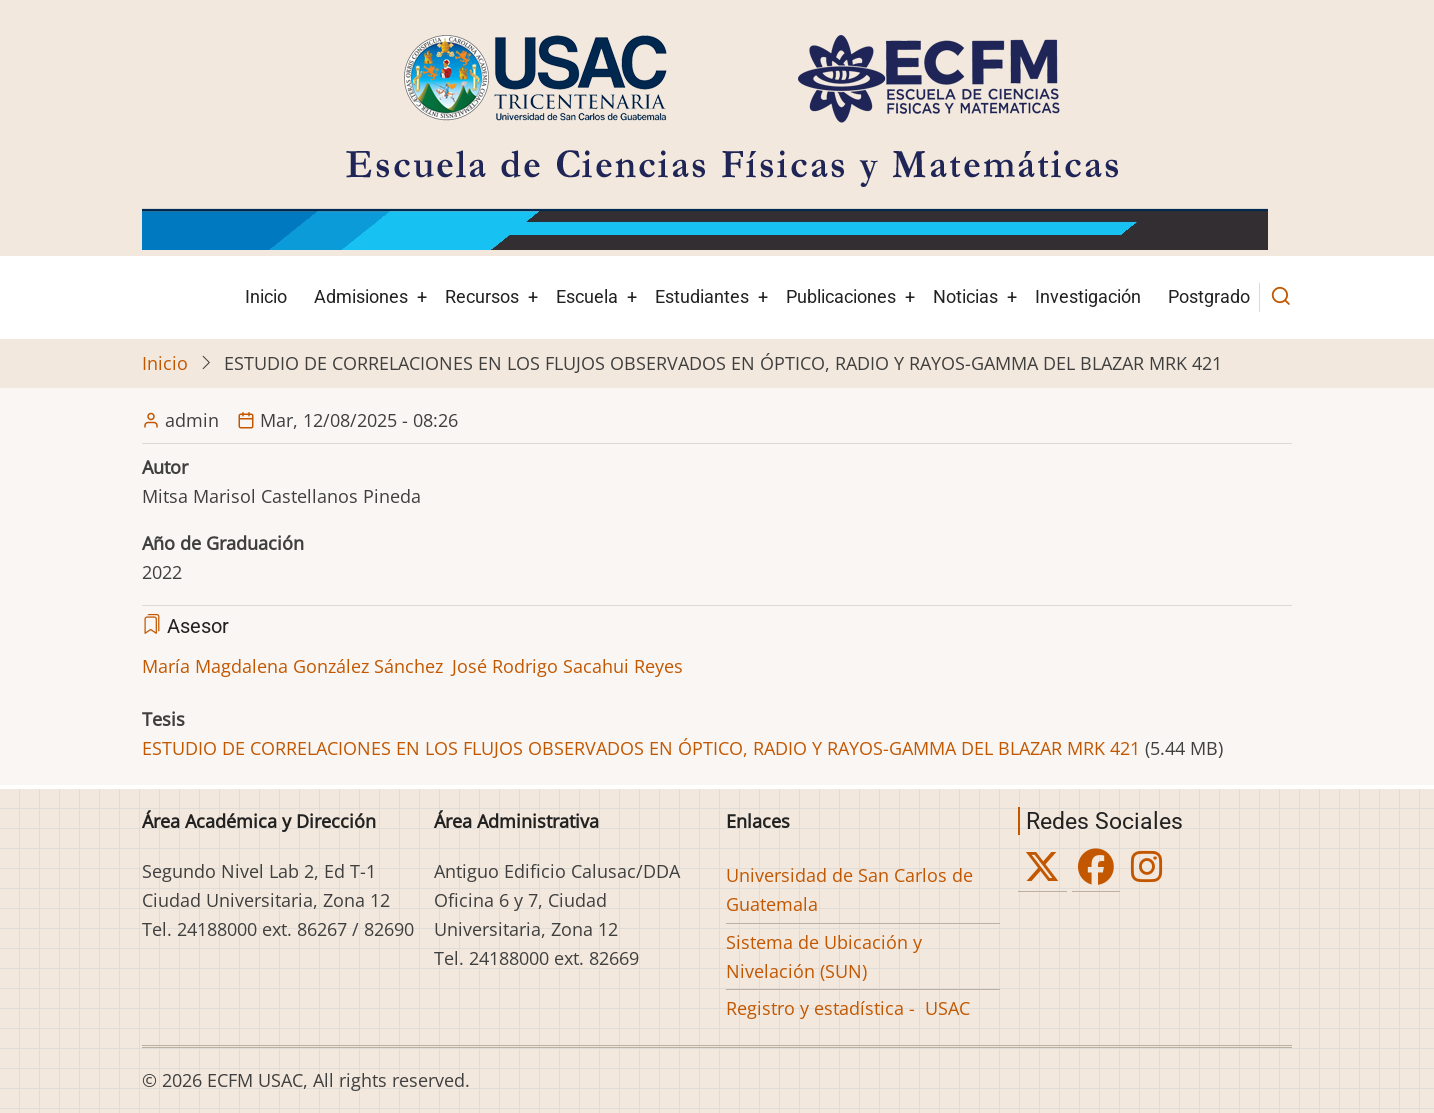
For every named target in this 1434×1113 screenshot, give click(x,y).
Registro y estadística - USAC (848, 1008)
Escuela (587, 296)
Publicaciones (841, 296)
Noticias (965, 296)
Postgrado (1209, 296)
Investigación (1088, 296)
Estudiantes (702, 296)
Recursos (482, 296)
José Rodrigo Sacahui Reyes (567, 666)
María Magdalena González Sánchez (292, 666)
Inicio (266, 296)
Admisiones (361, 296)
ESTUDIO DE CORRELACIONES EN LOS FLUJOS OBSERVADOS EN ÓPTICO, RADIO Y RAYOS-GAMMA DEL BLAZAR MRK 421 (641, 748)
